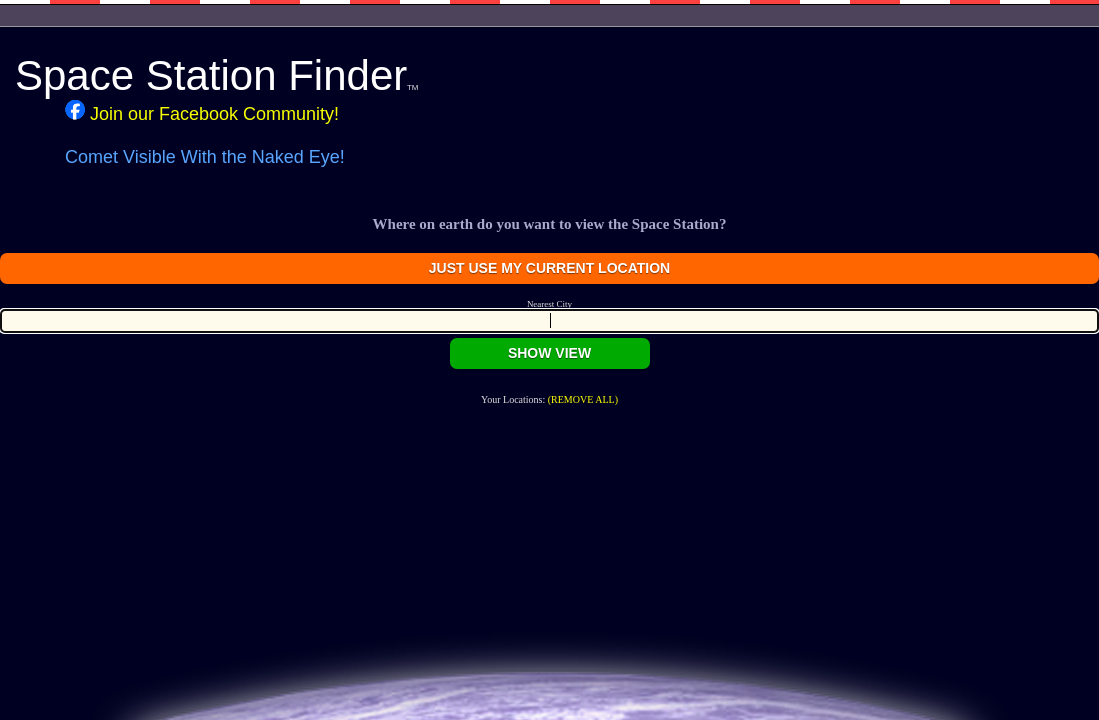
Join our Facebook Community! (202, 112)
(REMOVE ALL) (583, 399)
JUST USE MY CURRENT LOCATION (549, 268)
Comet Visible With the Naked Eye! (205, 157)
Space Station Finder (217, 75)
